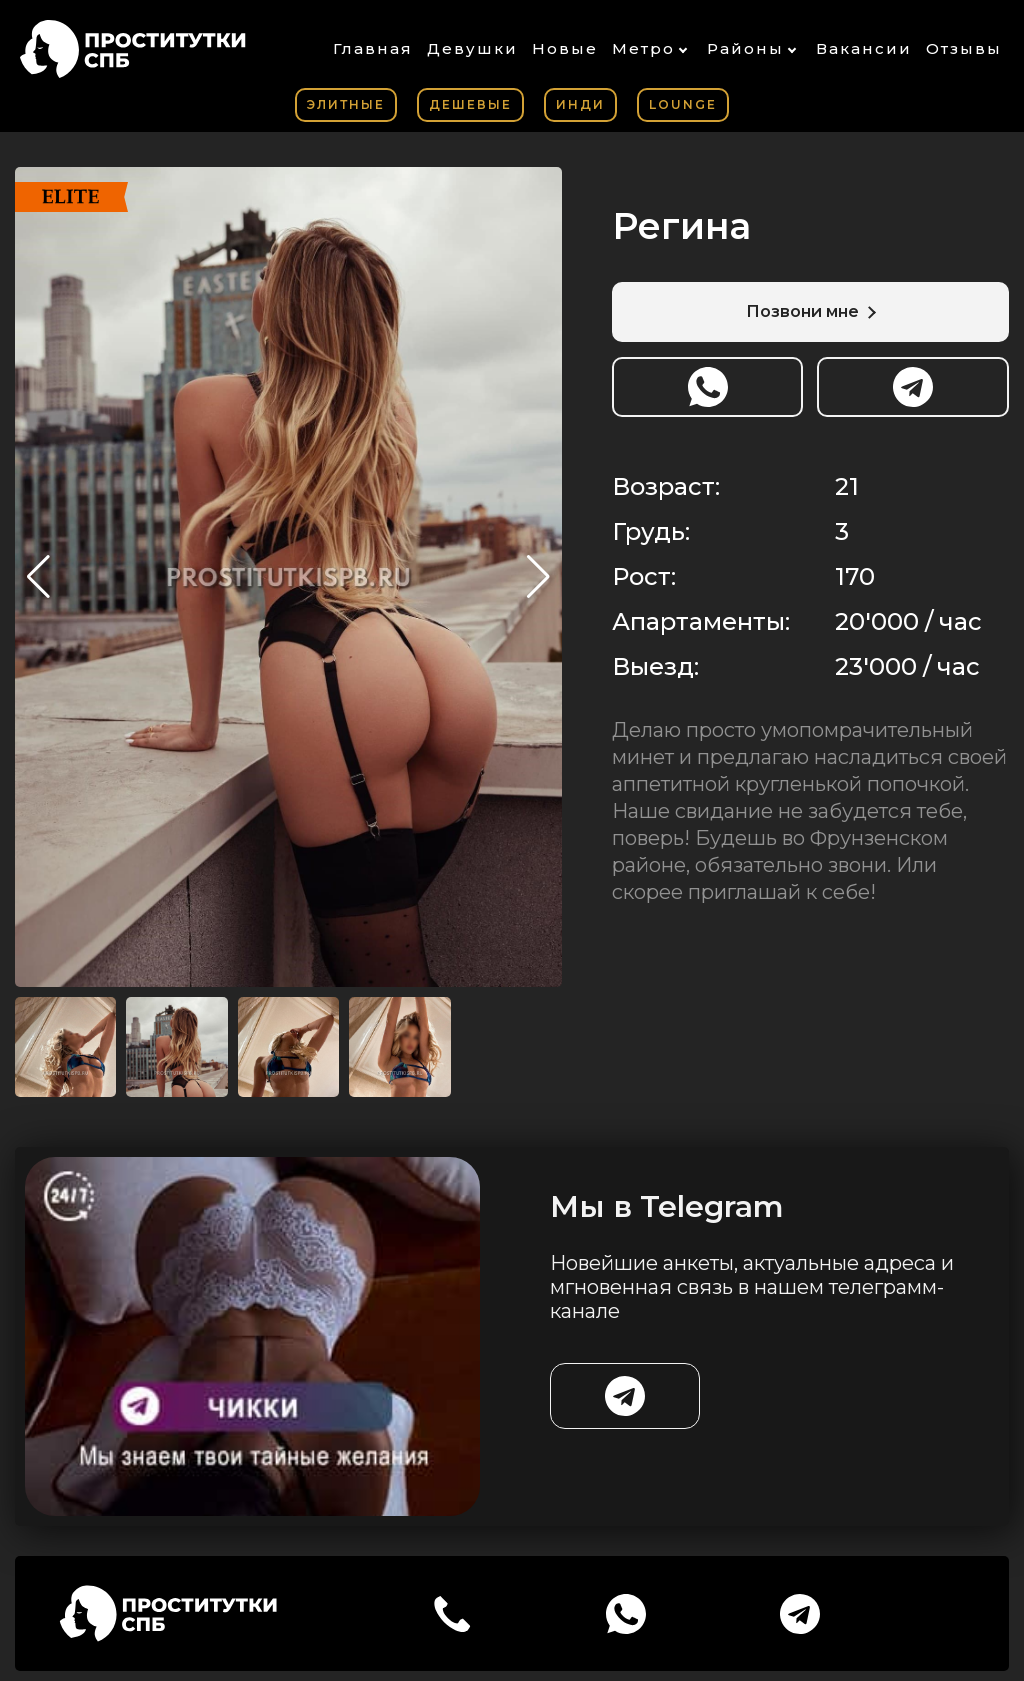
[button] (538, 577)
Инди (580, 104)
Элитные (346, 104)
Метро (643, 48)
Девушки (472, 48)
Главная (373, 48)
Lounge (683, 104)
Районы (745, 48)
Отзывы (964, 48)
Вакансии (864, 48)
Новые (565, 48)
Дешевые (470, 104)
